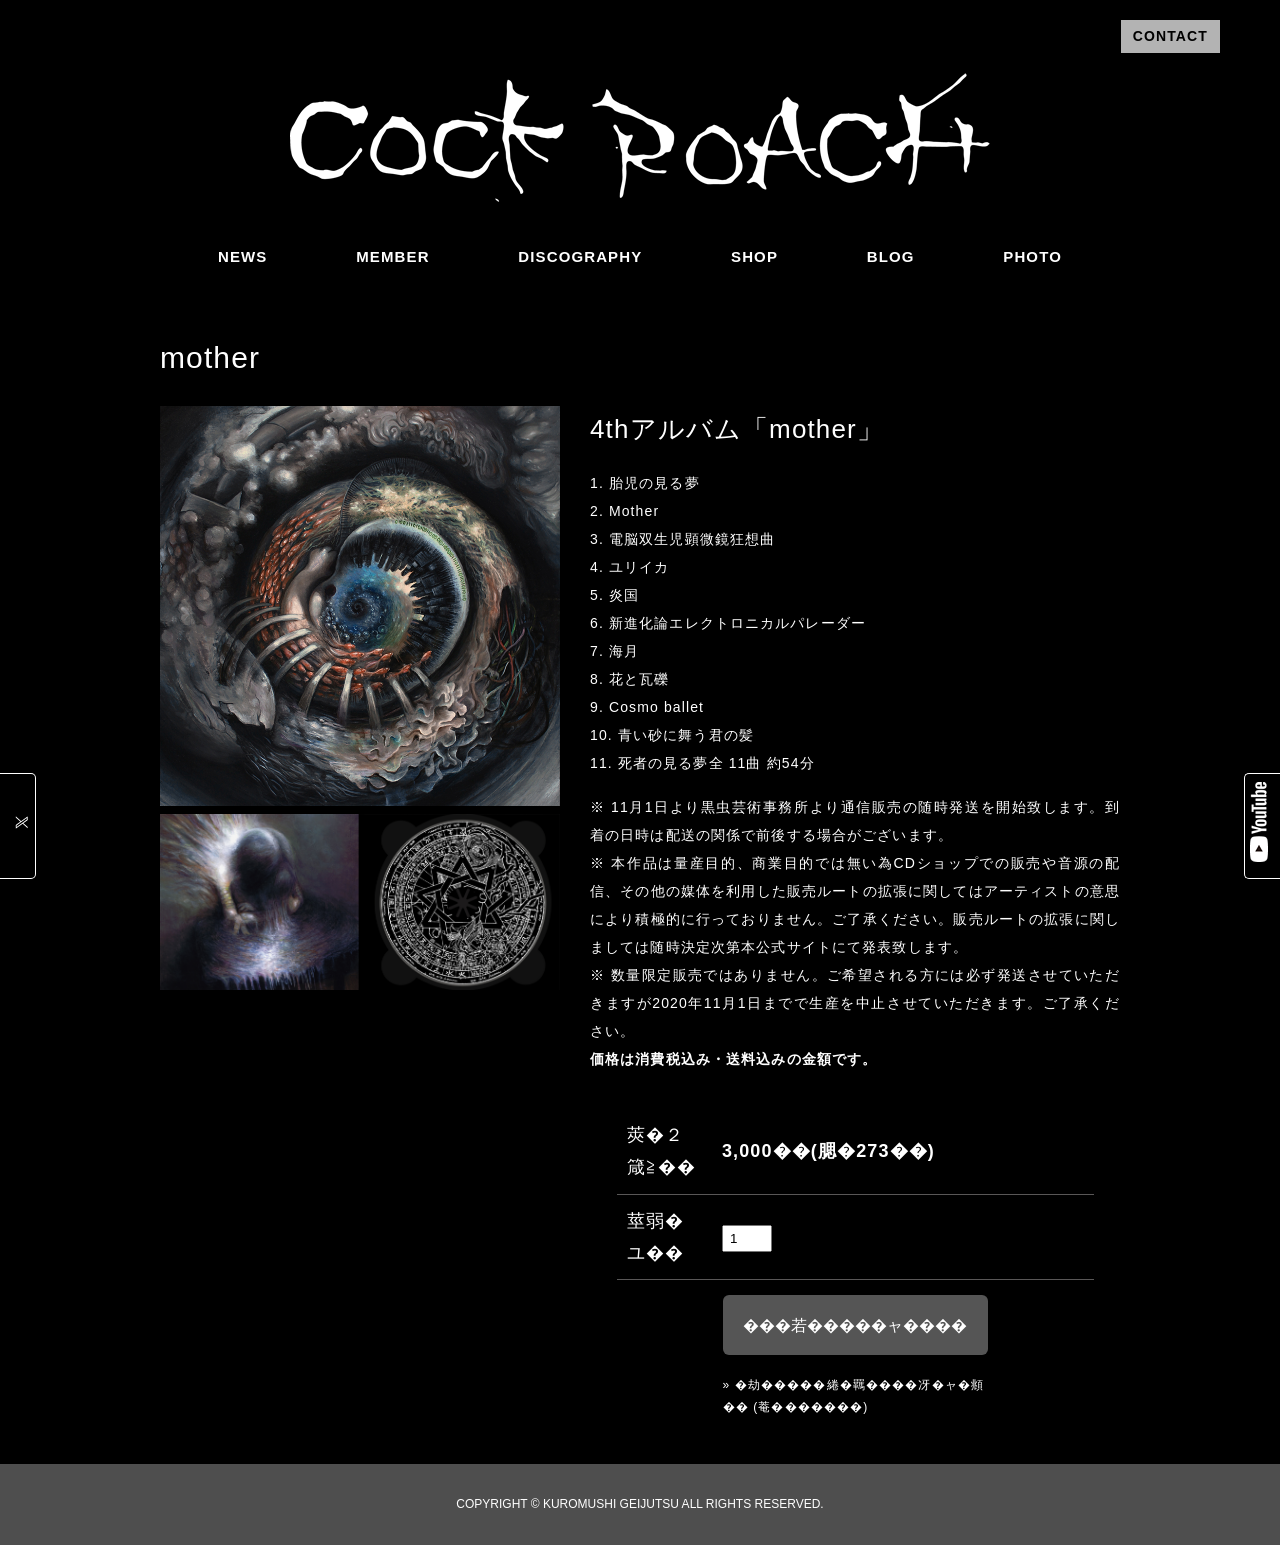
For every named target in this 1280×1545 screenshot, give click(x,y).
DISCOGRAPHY (580, 256)
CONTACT (1170, 36)
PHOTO (1032, 256)
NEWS (242, 256)
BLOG (891, 256)
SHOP (754, 256)
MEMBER (392, 256)
